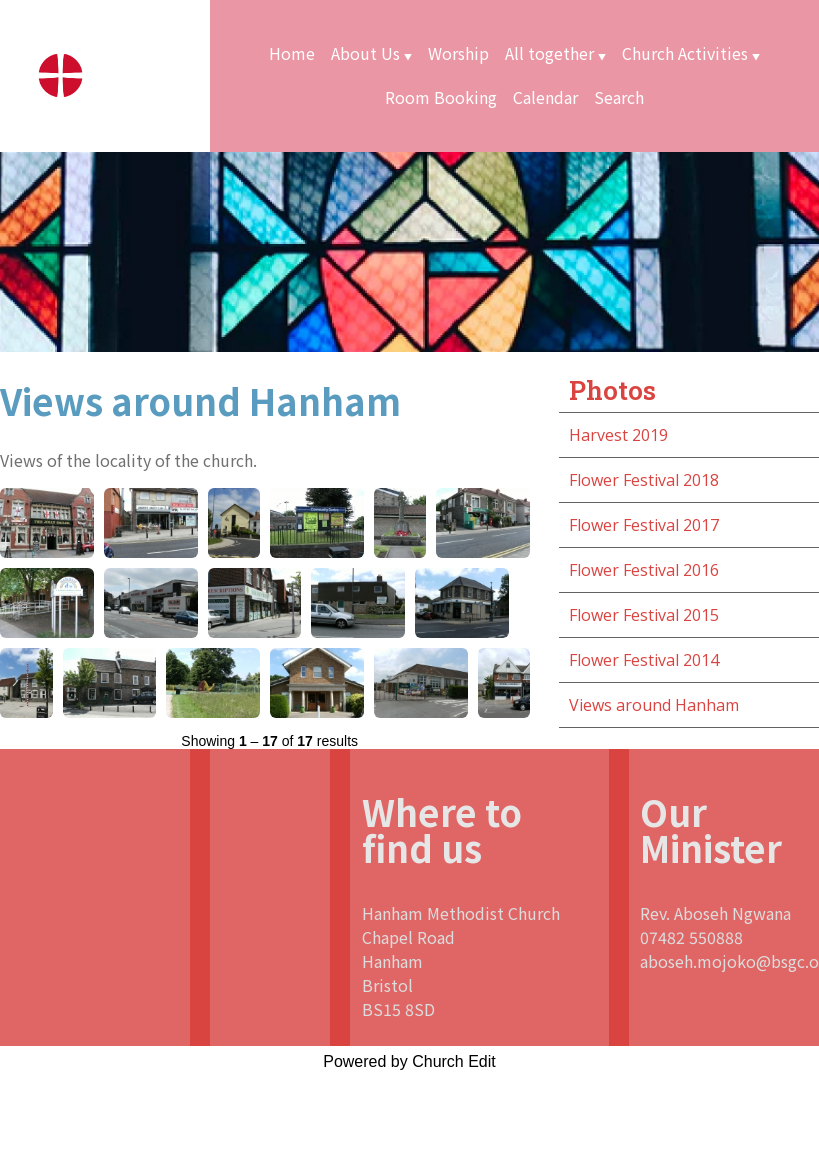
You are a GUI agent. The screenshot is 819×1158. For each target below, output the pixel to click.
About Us (365, 53)
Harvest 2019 (618, 435)
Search (619, 97)
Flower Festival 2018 (644, 480)
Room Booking (441, 97)
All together (549, 53)
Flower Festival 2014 (644, 660)
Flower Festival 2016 (644, 570)
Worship (458, 53)
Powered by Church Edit (409, 1061)
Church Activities (685, 53)
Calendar (545, 97)
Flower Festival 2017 (644, 525)
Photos (612, 390)
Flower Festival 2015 (644, 615)
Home (292, 53)
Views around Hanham (654, 705)
